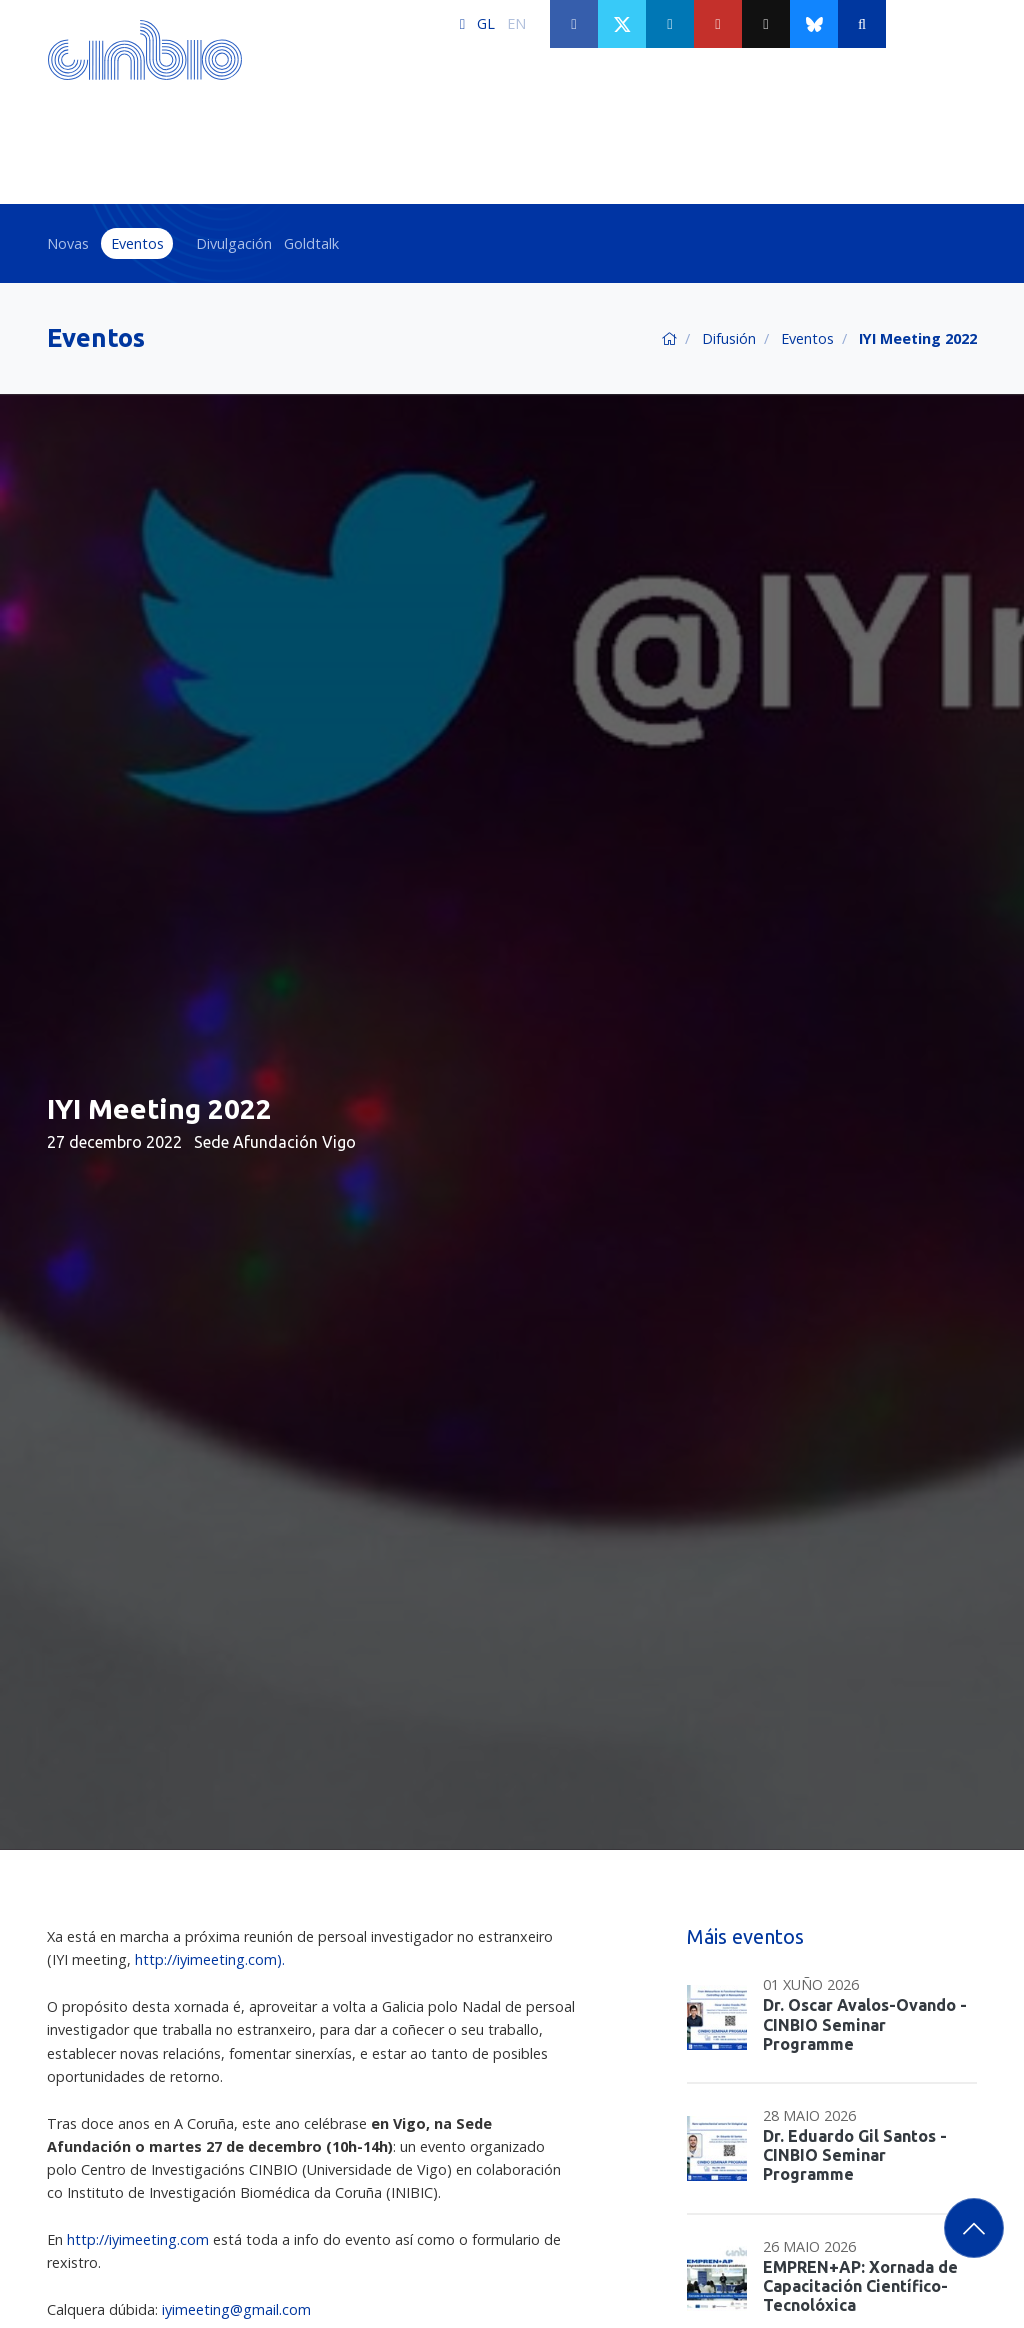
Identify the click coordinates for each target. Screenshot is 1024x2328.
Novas (68, 243)
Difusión (729, 338)
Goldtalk (311, 243)
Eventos (137, 243)
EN (516, 23)
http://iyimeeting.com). (210, 1959)
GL (486, 23)
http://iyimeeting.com (138, 2239)
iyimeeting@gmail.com (236, 2309)
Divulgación (234, 243)
